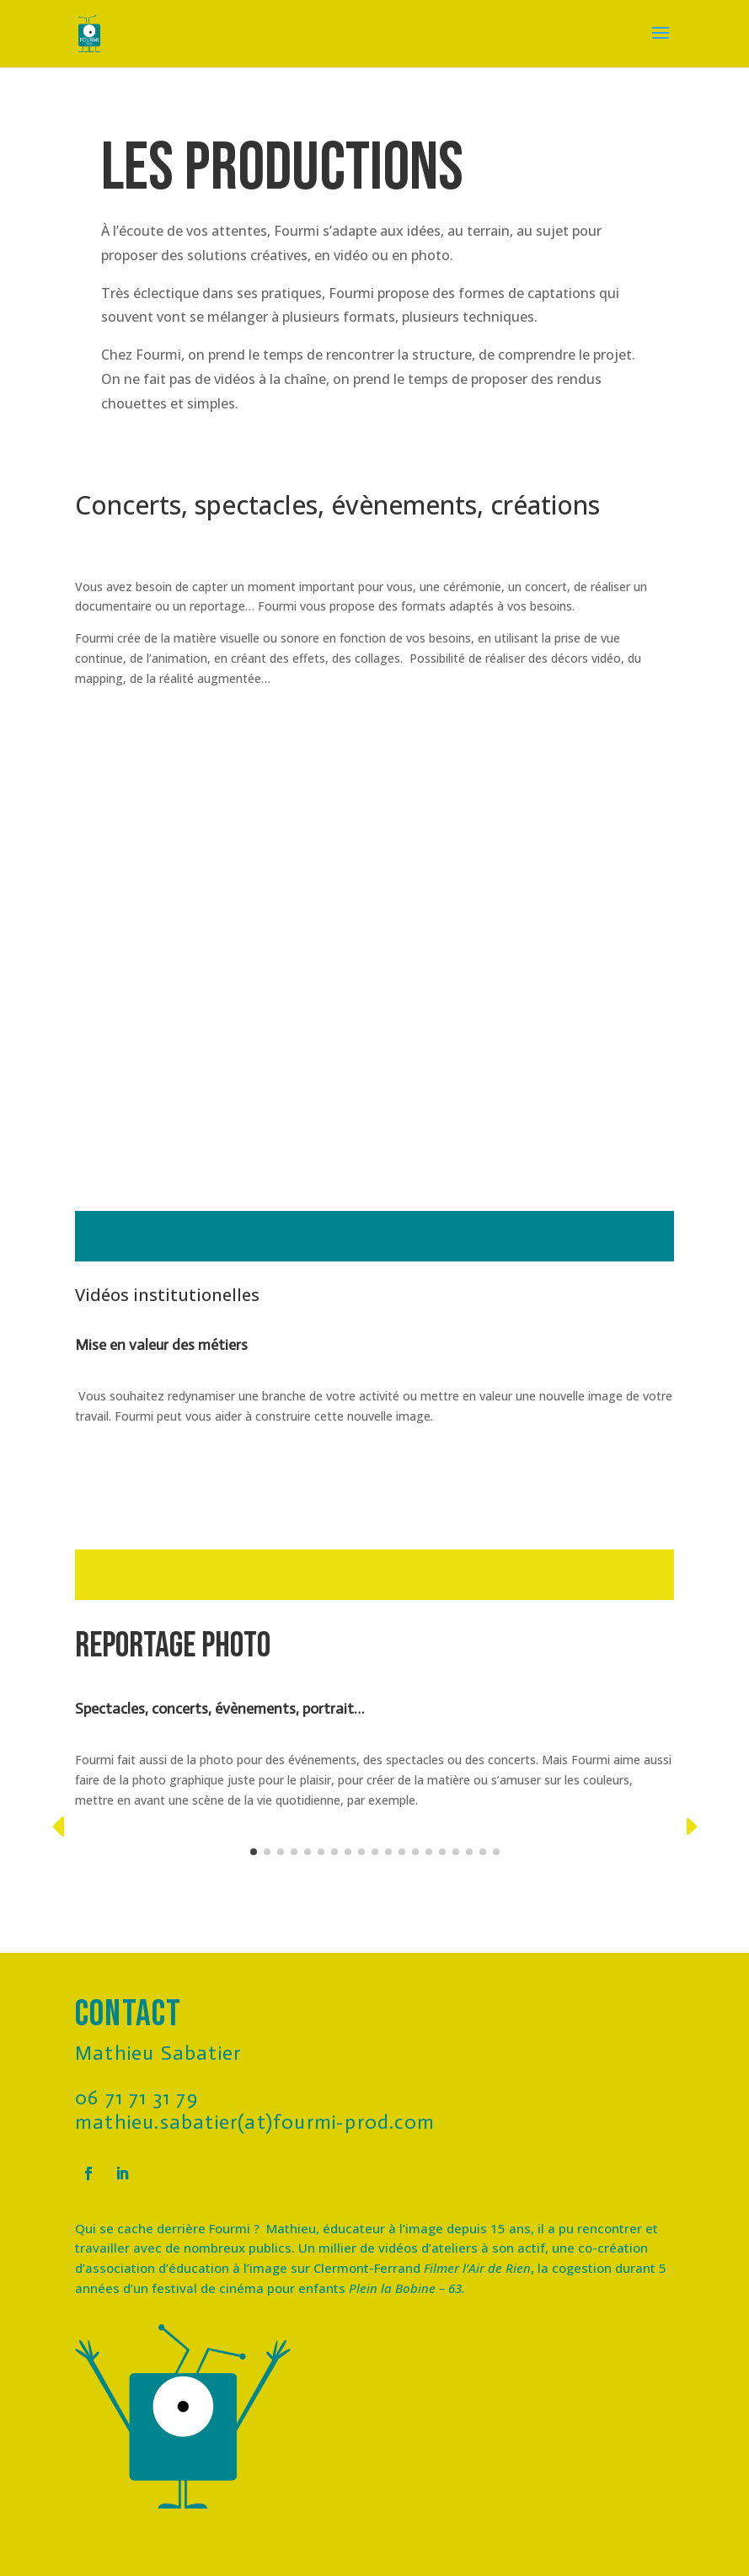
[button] (58, 1826)
